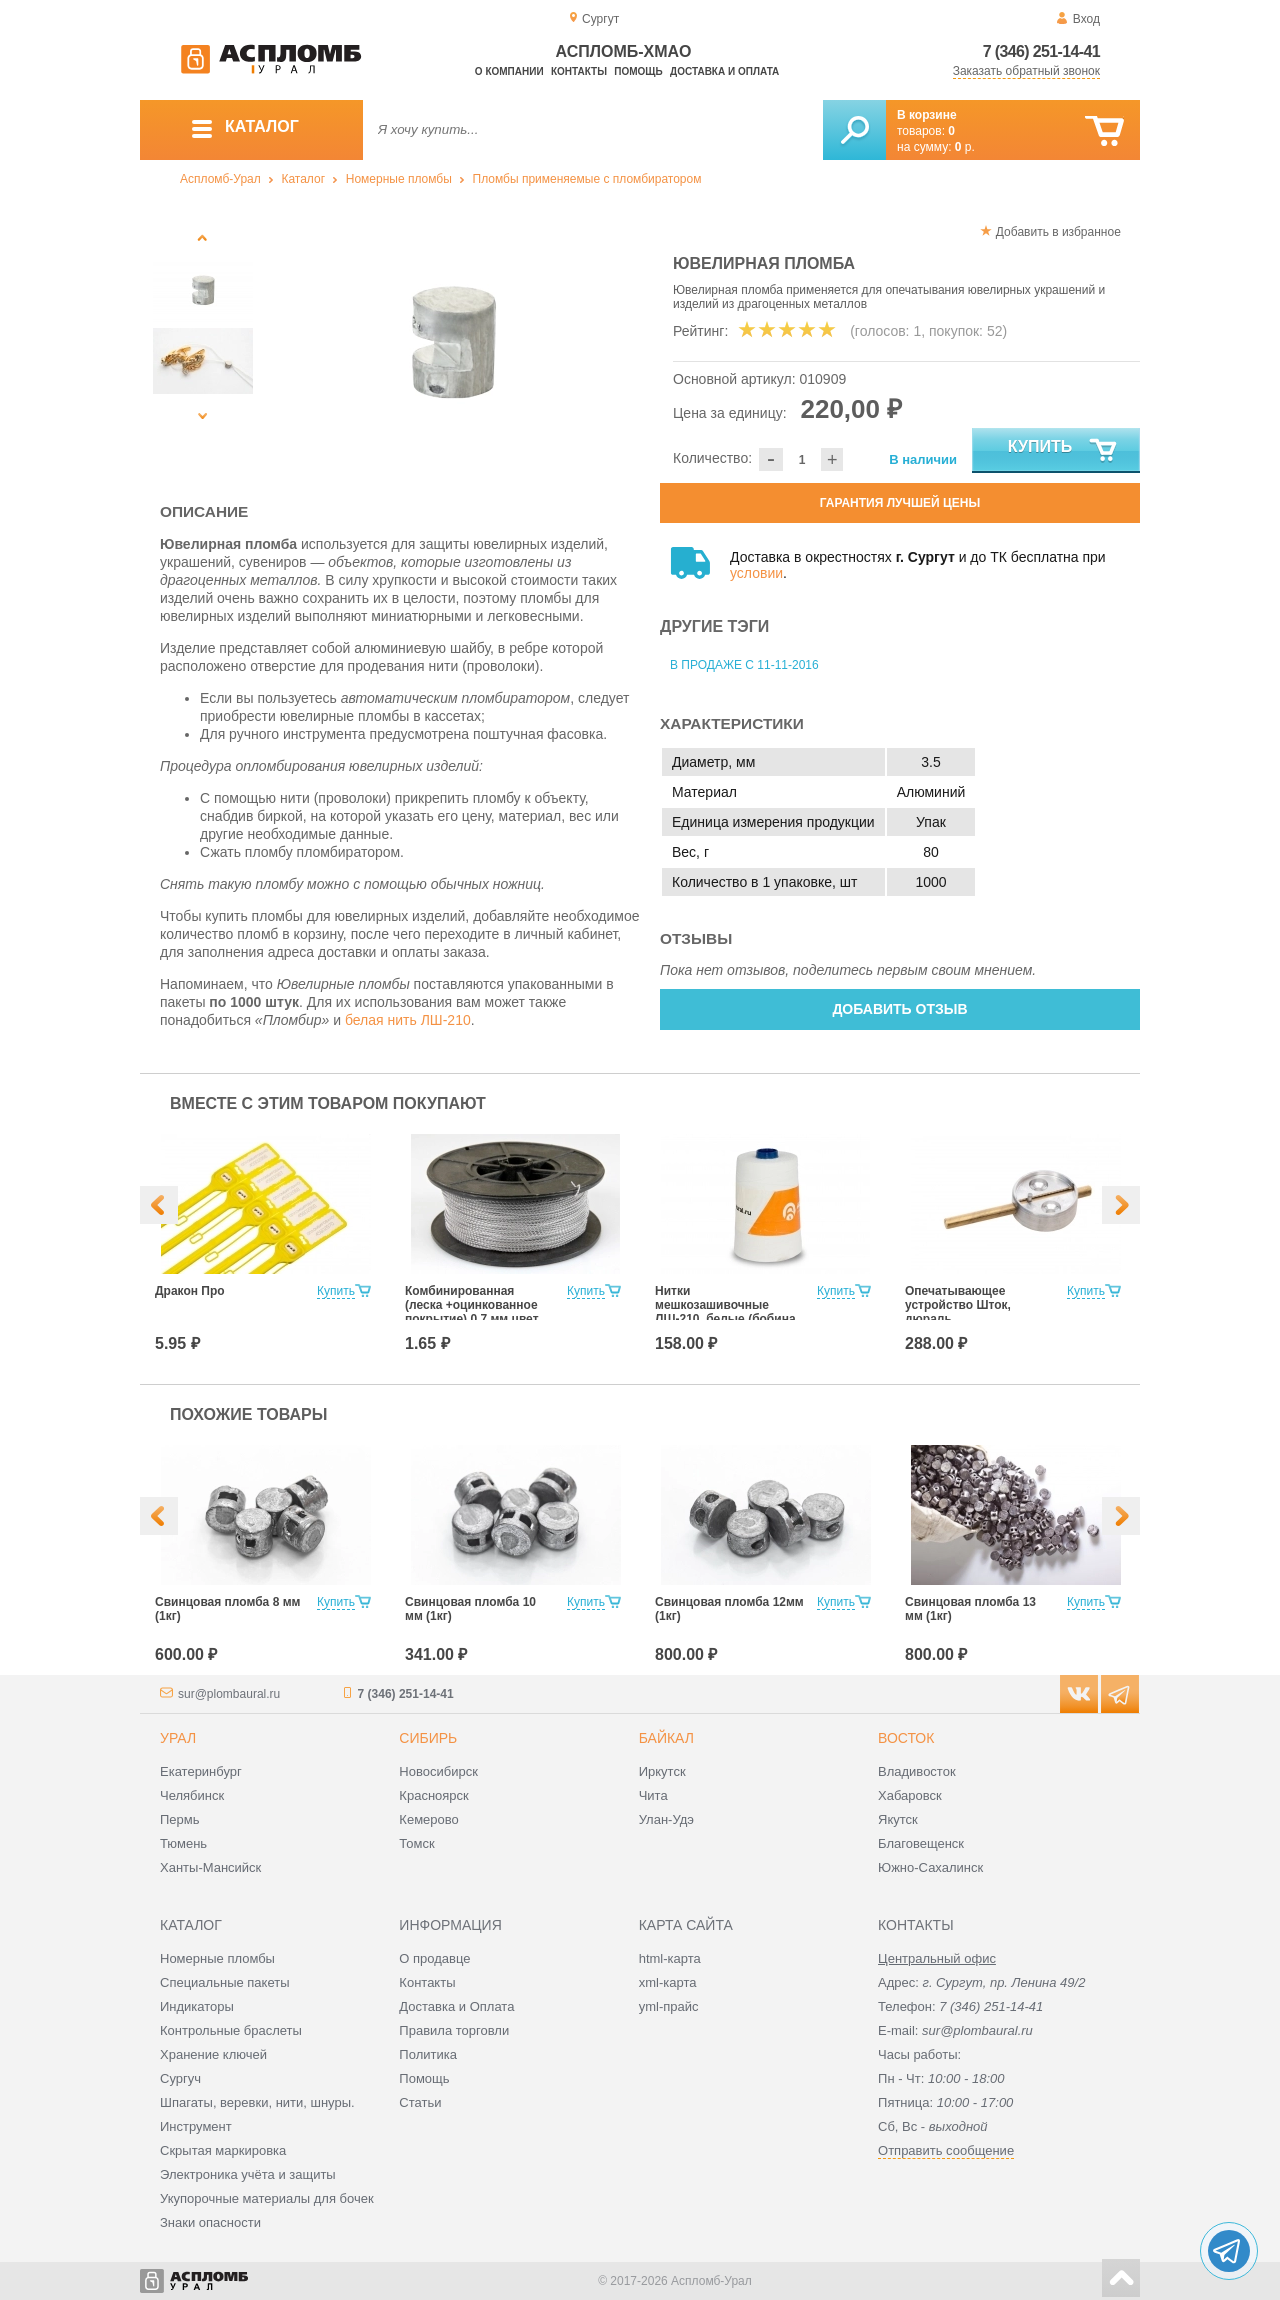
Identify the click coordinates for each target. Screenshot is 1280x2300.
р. (965, 147)
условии (756, 573)
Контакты (579, 71)
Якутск (898, 1819)
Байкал (666, 1738)
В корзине (927, 115)
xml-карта (668, 1982)
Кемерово (428, 1819)
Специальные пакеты (225, 1982)
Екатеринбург (201, 1771)
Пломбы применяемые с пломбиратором (587, 179)
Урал (178, 1738)
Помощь (638, 71)
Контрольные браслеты (231, 2030)
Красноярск (433, 1795)
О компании (509, 71)
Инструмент (196, 2126)
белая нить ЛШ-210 (408, 1020)
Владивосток (917, 1771)
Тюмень (183, 1843)
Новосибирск (438, 1771)
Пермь (180, 1819)
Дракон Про (190, 1291)
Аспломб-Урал (220, 179)
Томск (416, 1843)
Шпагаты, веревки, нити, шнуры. (257, 2102)
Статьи (420, 2102)
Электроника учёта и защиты (248, 2174)
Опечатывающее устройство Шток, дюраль (958, 1305)
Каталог (303, 179)
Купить (1063, 451)
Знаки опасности (210, 2222)
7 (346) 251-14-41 (1041, 51)
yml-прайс (669, 2006)
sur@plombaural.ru (229, 1694)
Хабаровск (910, 1795)
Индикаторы (197, 2006)
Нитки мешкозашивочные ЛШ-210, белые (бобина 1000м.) (725, 1312)
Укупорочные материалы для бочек (267, 2198)
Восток (906, 1738)
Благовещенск (921, 1843)
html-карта (670, 1958)
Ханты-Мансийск (210, 1867)
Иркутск (662, 1771)
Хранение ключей (213, 2054)
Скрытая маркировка (223, 2150)
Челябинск (192, 1795)
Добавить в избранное (1058, 232)
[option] (452, 345)
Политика (428, 2054)
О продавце (434, 1958)
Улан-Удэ (666, 1819)
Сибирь (428, 1738)
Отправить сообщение (946, 2150)
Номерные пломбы (399, 179)
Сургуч (180, 2078)
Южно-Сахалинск (930, 1867)
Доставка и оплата (724, 71)
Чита (653, 1795)
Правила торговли (454, 2030)
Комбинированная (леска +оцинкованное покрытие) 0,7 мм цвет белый (472, 1312)
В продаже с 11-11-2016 (744, 665)
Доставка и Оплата (456, 2006)
